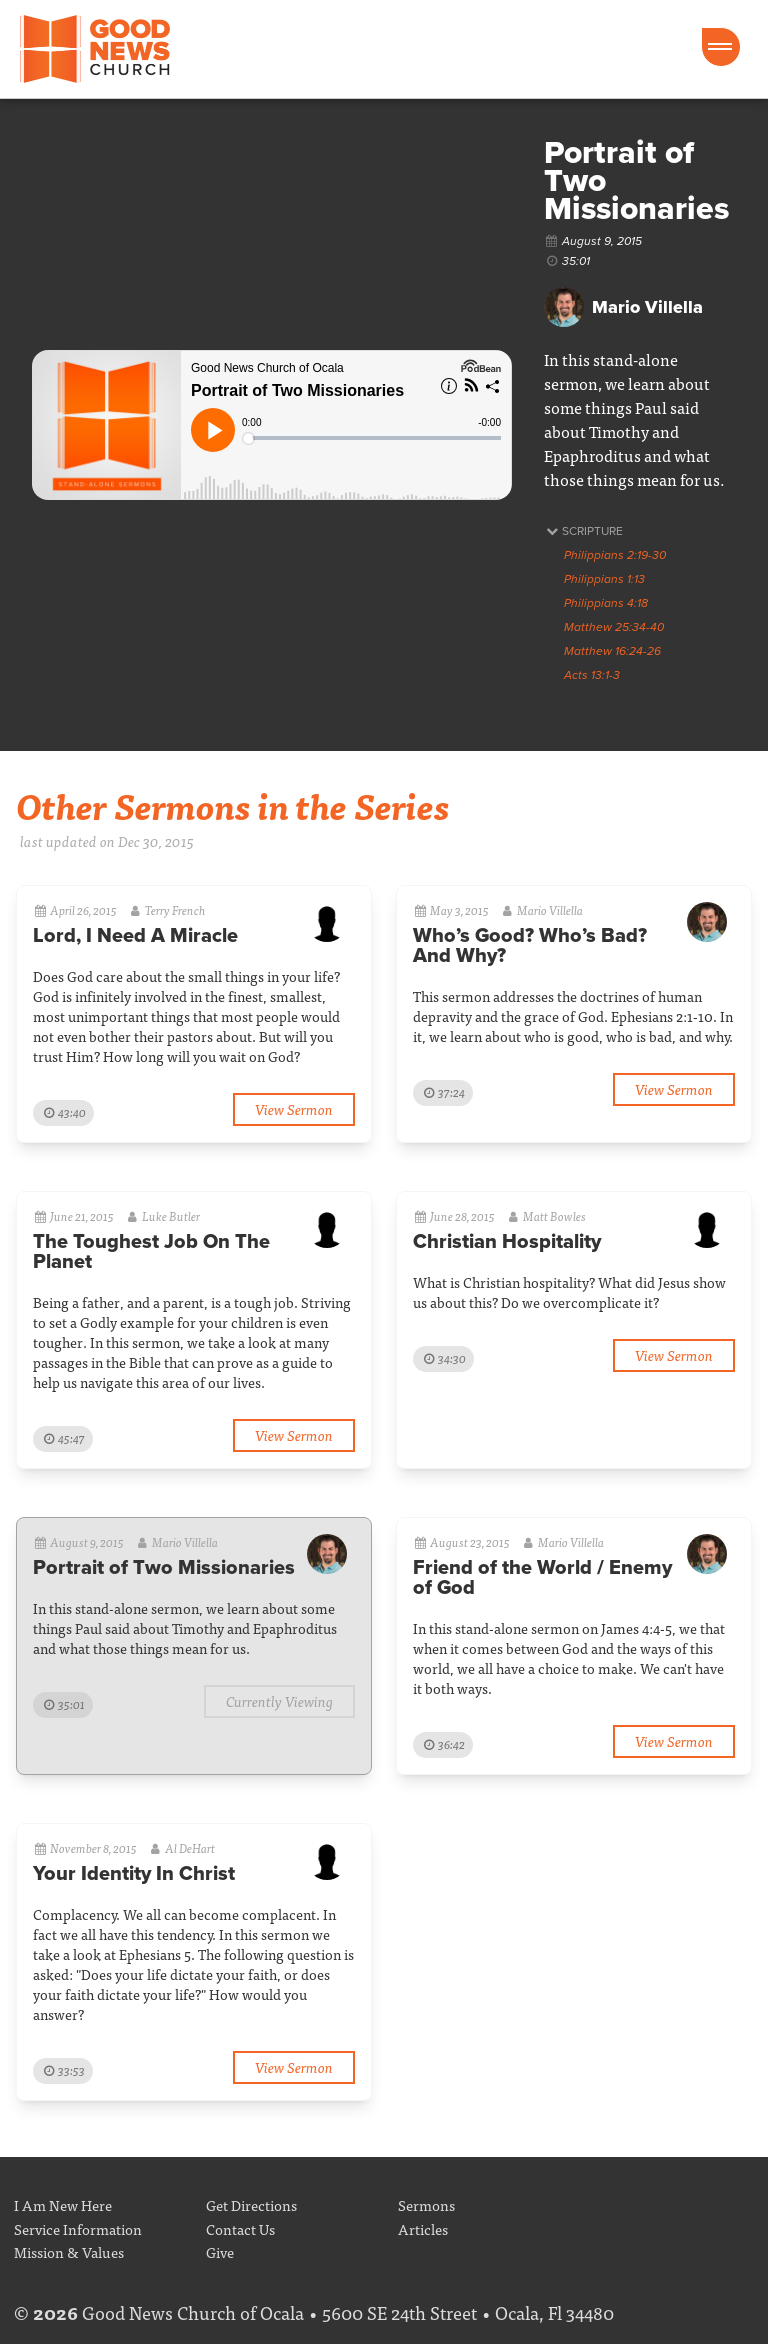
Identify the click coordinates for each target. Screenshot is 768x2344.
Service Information (78, 2228)
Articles (423, 2228)
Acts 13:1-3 (592, 675)
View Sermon (294, 1108)
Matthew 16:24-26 (612, 651)
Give (220, 2251)
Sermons (426, 2204)
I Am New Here (63, 2204)
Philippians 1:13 (604, 579)
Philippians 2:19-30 (615, 555)
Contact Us (240, 2228)
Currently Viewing (279, 1700)
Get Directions (251, 2204)
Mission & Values (69, 2251)
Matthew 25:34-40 (614, 627)
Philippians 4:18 (606, 603)
